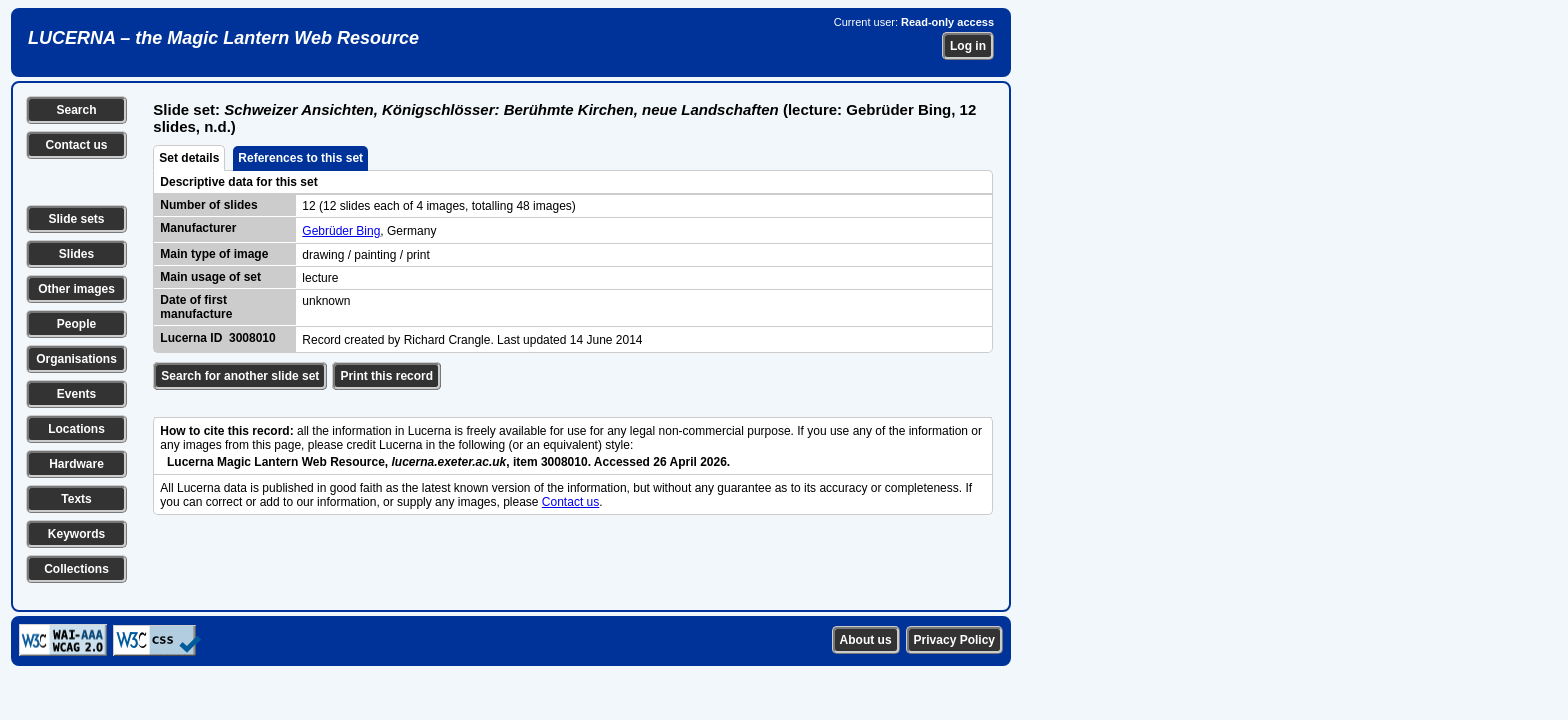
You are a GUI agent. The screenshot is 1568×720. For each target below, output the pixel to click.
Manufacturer (198, 228)
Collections (76, 569)
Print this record (386, 376)
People (76, 324)
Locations (76, 429)
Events (76, 394)
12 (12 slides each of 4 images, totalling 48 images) (439, 206)
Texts (76, 499)
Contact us (76, 145)
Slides (76, 254)
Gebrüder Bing (341, 231)
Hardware (76, 464)
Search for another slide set (240, 376)
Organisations (76, 359)
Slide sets (76, 219)
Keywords (76, 534)
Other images (76, 289)
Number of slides (208, 205)
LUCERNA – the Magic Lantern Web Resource (223, 38)
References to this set (300, 158)
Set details (189, 158)
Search (76, 110)
